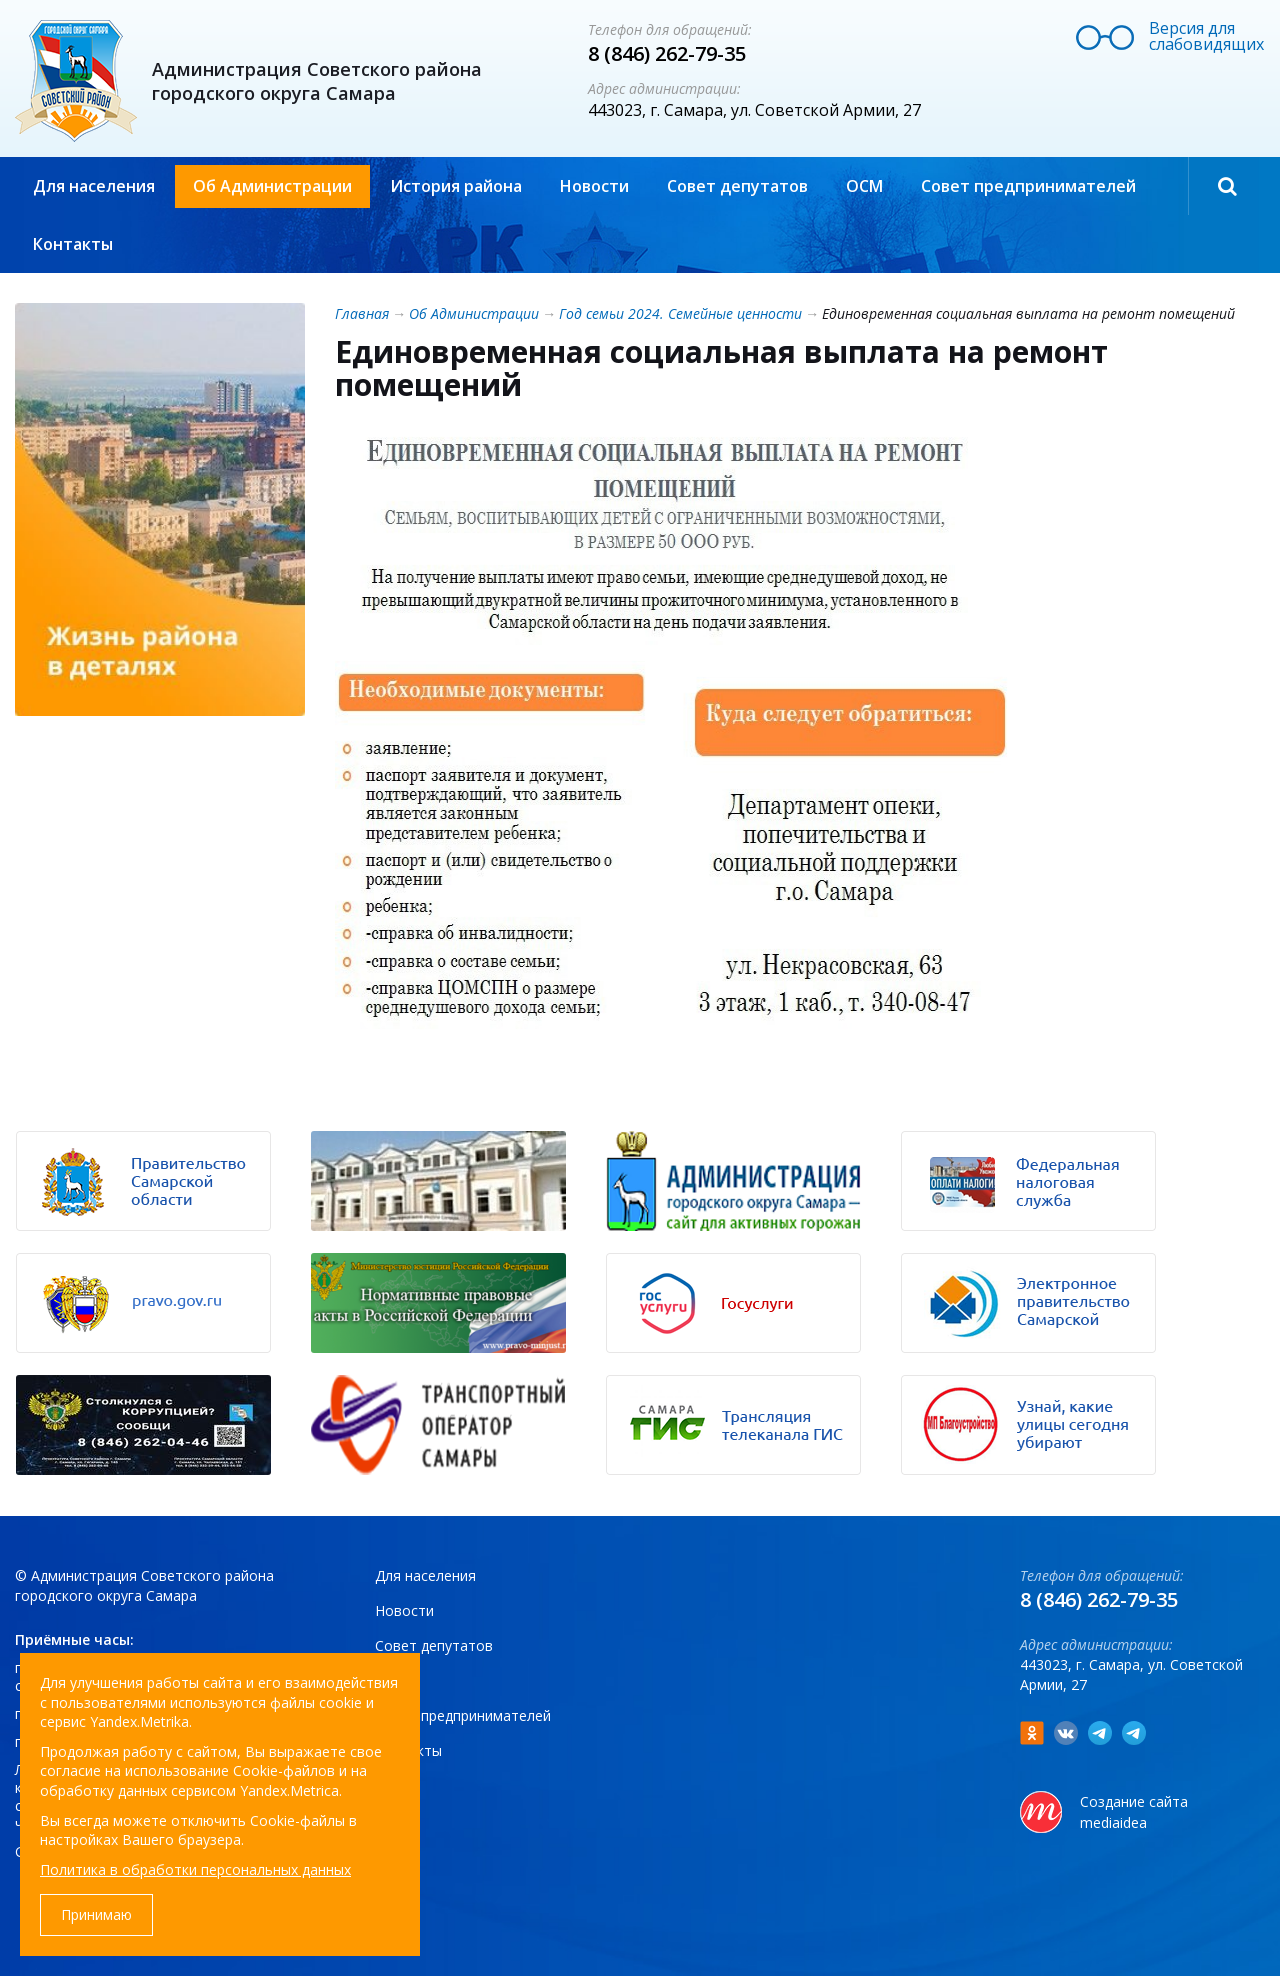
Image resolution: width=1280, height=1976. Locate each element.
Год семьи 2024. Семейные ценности (680, 313)
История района (456, 186)
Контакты (73, 244)
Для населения (94, 186)
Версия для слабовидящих (1206, 36)
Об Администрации (272, 186)
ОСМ (864, 186)
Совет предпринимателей (1028, 186)
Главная (362, 313)
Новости (594, 186)
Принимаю (96, 1914)
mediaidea (1113, 1822)
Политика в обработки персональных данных (195, 1869)
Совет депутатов (737, 186)
